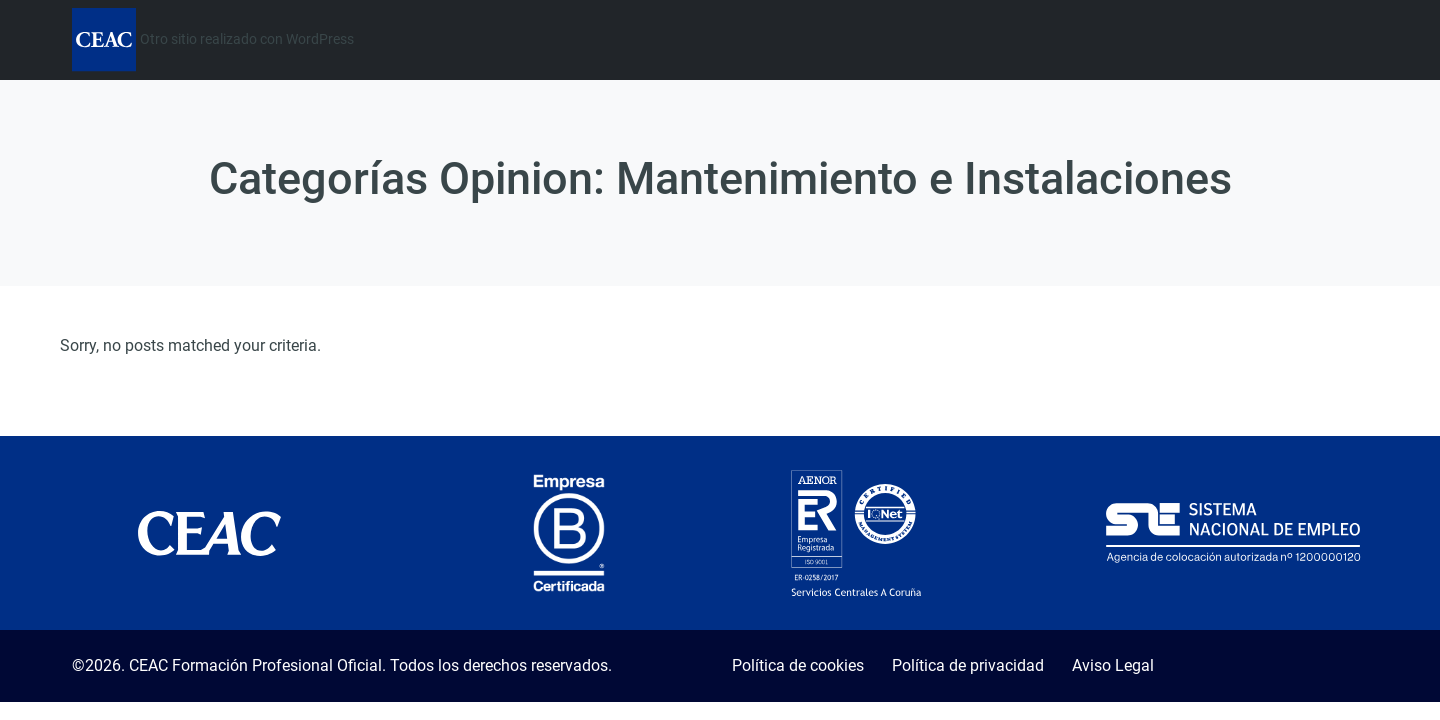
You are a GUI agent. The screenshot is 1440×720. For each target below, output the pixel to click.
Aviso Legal (1113, 665)
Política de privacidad (968, 665)
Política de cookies (798, 665)
